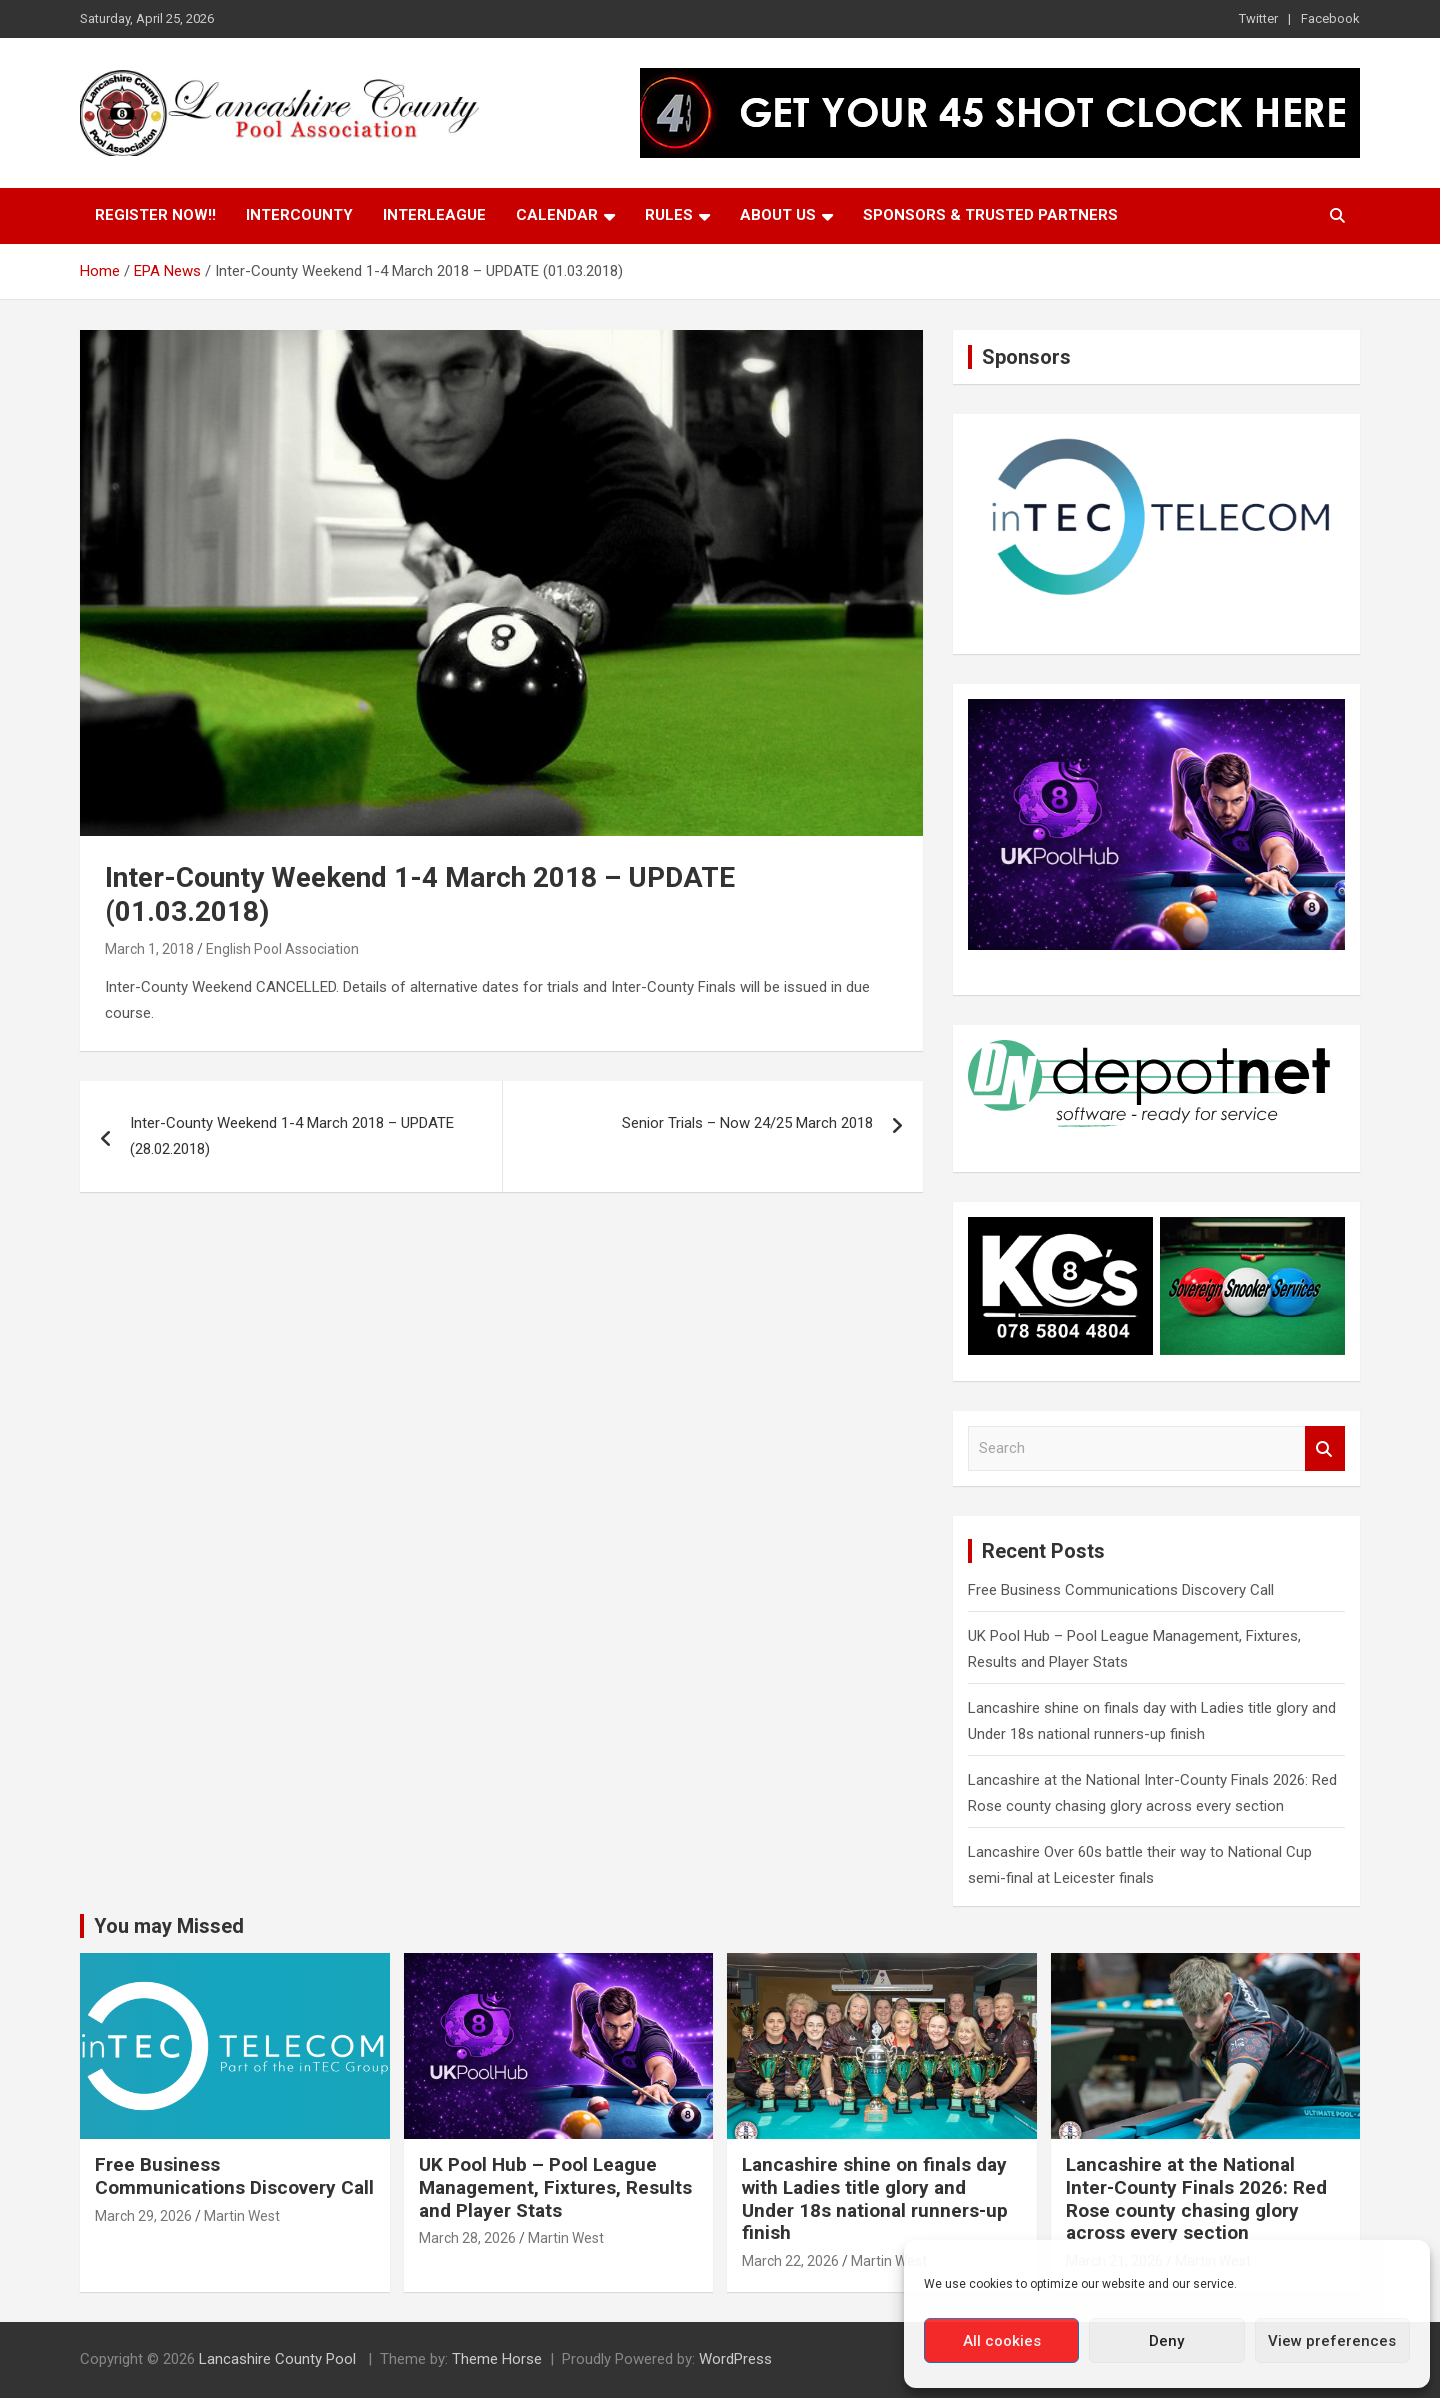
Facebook (1330, 18)
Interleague (434, 215)
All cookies (1002, 2341)
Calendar (557, 215)
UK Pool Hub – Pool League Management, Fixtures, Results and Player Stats (555, 2187)
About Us (778, 215)
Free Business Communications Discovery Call (1121, 1590)
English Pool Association (282, 949)
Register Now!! (155, 215)
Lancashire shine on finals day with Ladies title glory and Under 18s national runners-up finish (875, 2198)
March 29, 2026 (143, 2216)
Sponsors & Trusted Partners (990, 215)
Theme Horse (497, 2359)
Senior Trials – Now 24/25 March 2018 (747, 1123)
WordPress (735, 2359)
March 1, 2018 (149, 949)
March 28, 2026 (467, 2238)
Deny (1166, 2341)
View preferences (1332, 2341)
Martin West (242, 2216)
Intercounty (299, 215)
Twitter (1258, 18)
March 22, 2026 (790, 2261)
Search (1325, 1448)
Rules (669, 215)
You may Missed (169, 1926)
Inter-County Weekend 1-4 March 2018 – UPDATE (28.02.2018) (292, 1136)
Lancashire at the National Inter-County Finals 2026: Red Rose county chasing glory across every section (1196, 2198)
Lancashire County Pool (279, 2359)
